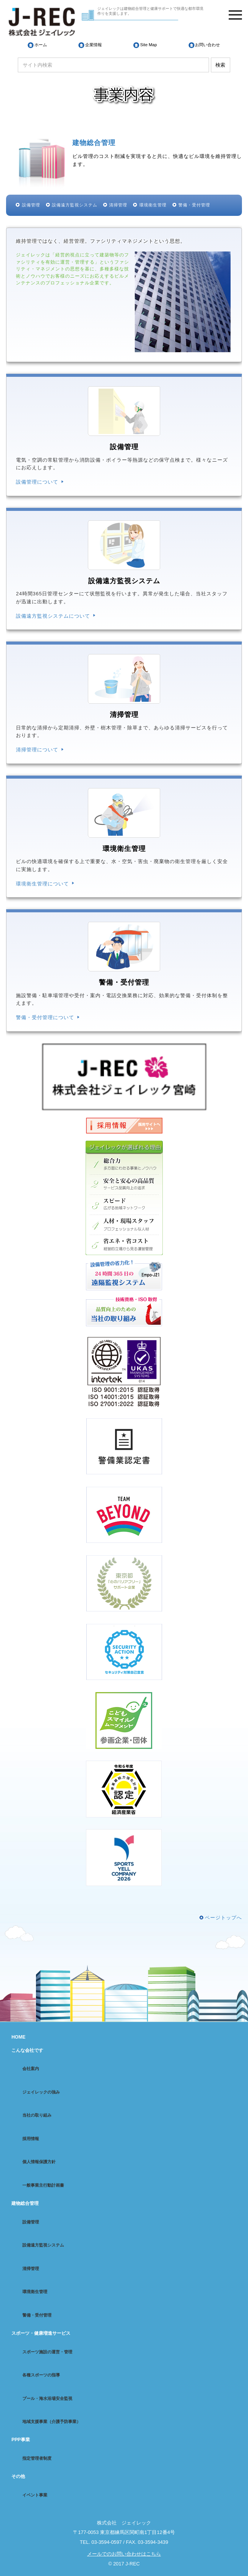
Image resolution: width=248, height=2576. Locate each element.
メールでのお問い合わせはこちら (124, 2554)
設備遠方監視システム (74, 205)
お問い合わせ (207, 44)
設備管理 (31, 205)
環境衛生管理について (42, 884)
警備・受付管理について (45, 1017)
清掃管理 (118, 205)
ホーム (40, 44)
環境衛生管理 (153, 205)
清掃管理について (37, 750)
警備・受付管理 (194, 205)
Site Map (148, 44)
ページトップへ (223, 1917)
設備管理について (37, 482)
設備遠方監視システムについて (53, 616)
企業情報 (93, 44)
